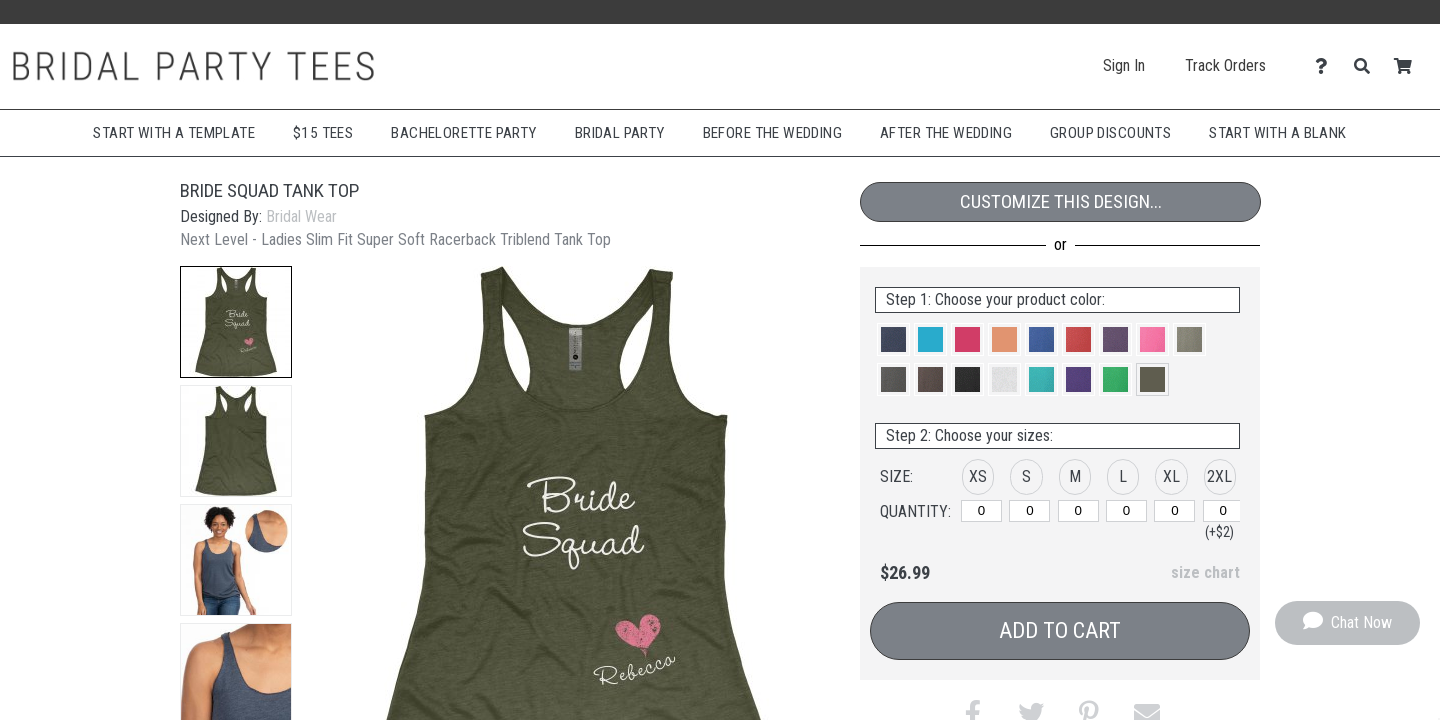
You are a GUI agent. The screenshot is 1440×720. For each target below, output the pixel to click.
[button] (236, 322)
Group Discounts (1110, 133)
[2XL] (1223, 511)
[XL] (1174, 511)
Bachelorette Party (463, 133)
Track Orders (1225, 65)
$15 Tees (323, 133)
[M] (1078, 511)
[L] (1126, 511)
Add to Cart (1060, 630)
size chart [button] (1205, 572)
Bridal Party (620, 133)
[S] (1029, 511)
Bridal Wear (301, 216)
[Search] (1367, 66)
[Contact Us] (1326, 66)
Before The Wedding (772, 133)
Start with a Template (174, 133)
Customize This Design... (1061, 201)
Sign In (1124, 65)
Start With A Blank (1277, 133)
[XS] (981, 511)
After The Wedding (946, 133)
